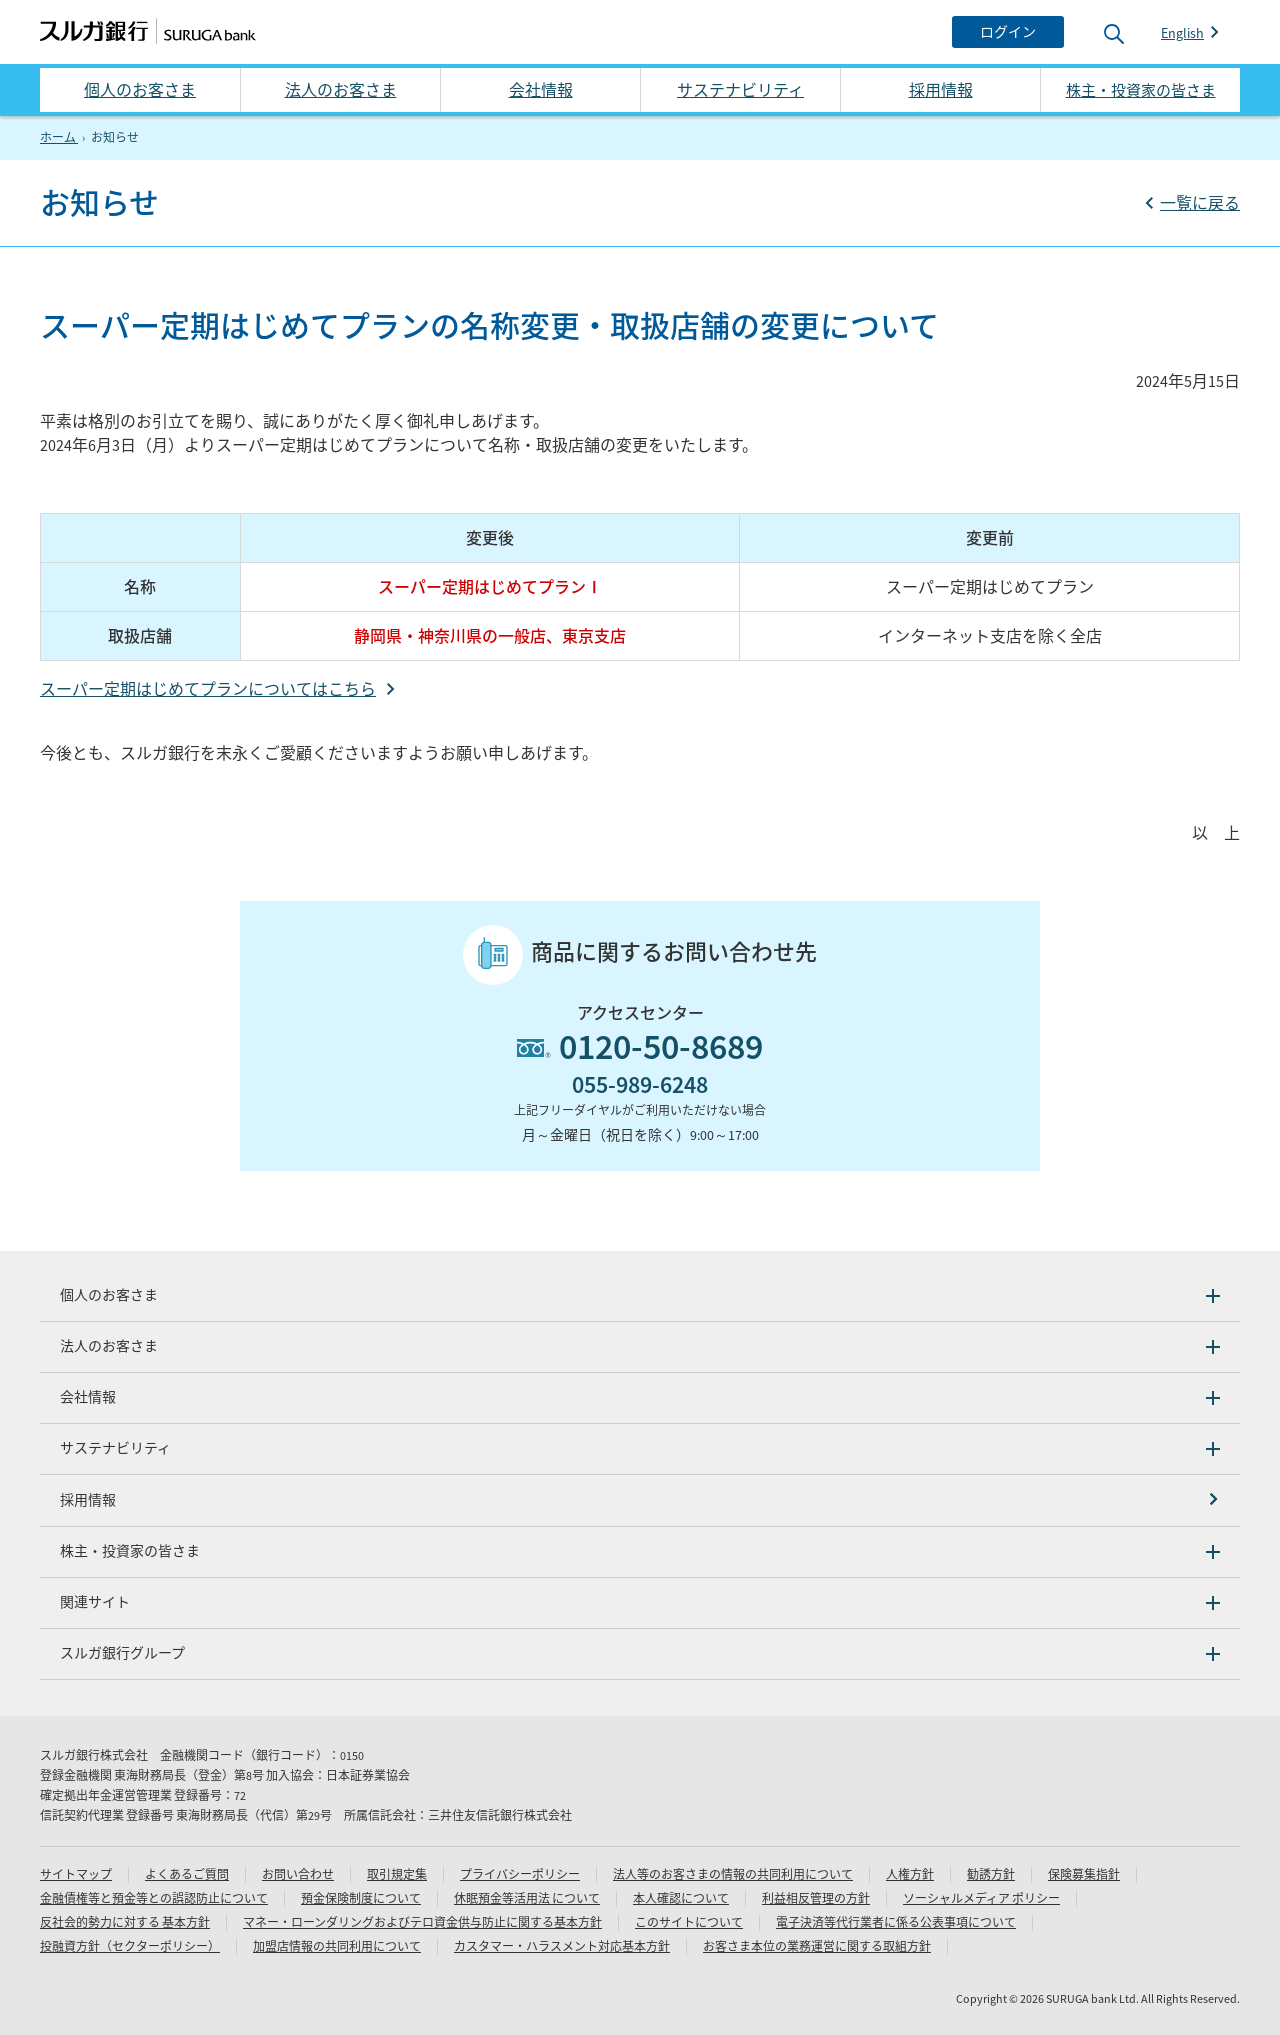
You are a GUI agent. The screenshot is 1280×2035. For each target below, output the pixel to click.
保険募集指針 (1084, 1874)
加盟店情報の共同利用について (337, 1946)
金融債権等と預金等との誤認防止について (154, 1898)
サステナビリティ (740, 90)
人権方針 (910, 1874)
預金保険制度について (361, 1898)
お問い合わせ (298, 1874)
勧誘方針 (991, 1874)
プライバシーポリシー (520, 1874)
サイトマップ (76, 1874)
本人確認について (681, 1898)
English (1182, 33)
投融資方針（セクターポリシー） (130, 1946)
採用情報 (941, 90)
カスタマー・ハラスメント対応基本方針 (562, 1946)
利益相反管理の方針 (816, 1898)
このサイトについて (689, 1922)
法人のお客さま (341, 90)
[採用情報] (640, 1500)
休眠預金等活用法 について (527, 1898)
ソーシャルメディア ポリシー (981, 1898)
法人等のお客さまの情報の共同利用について (733, 1874)
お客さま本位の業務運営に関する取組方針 (817, 1946)
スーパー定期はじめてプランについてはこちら (208, 689)
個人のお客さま (140, 90)
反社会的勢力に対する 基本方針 (125, 1922)
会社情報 (541, 90)
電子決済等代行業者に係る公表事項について (896, 1922)
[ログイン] (1008, 32)
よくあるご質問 (187, 1874)
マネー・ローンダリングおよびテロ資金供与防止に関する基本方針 (422, 1922)
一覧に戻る (1200, 203)
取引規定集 (397, 1874)
